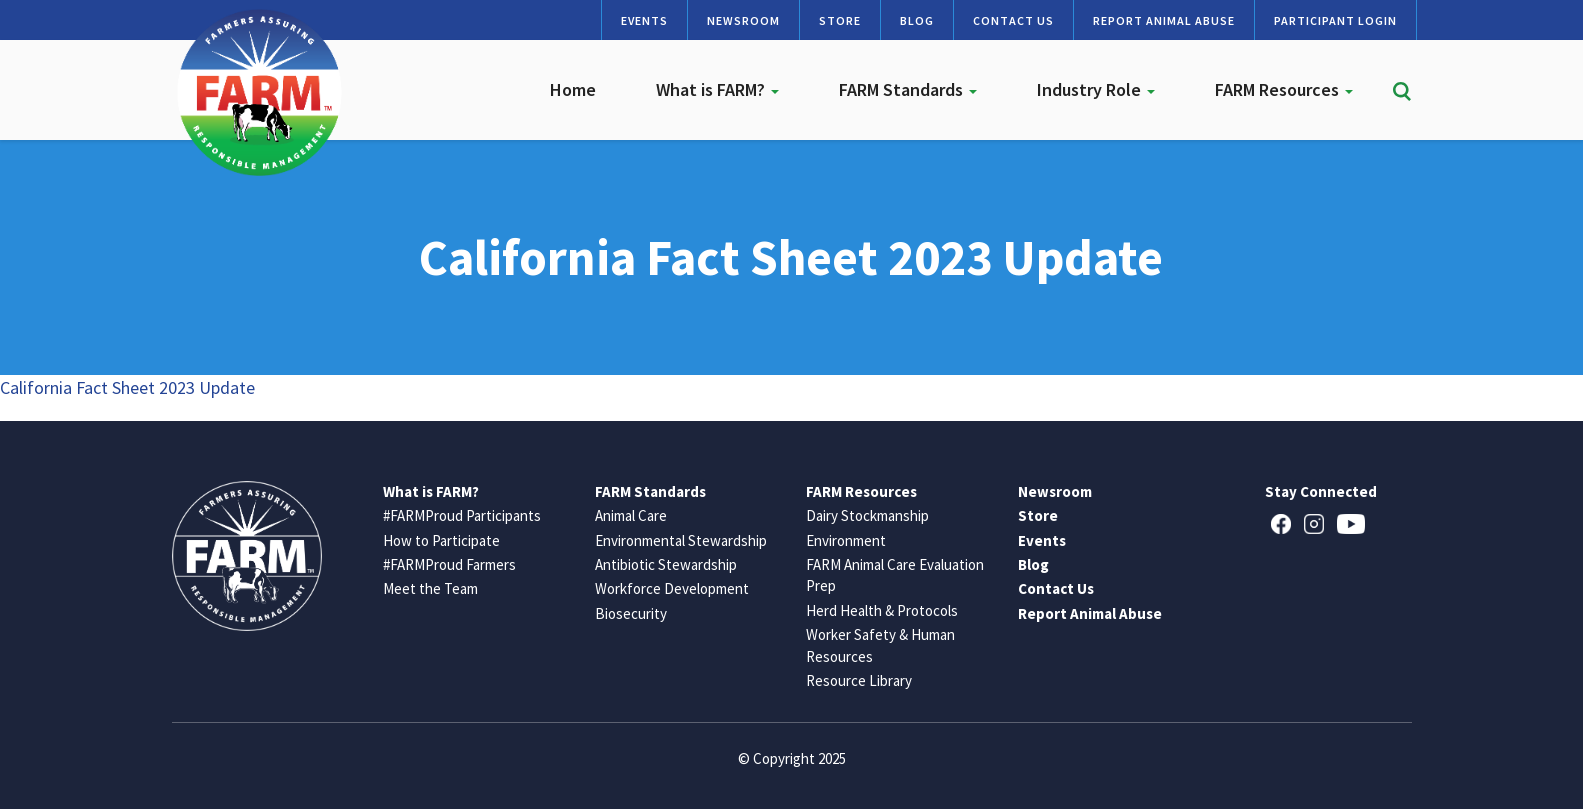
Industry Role (1096, 89)
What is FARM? (717, 89)
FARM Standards (908, 89)
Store (840, 20)
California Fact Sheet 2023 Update (127, 387)
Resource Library (859, 680)
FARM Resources (1284, 89)
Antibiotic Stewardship (666, 564)
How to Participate (441, 540)
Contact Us (1013, 20)
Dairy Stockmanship (867, 515)
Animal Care (631, 515)
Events (644, 20)
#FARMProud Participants (462, 515)
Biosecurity (631, 613)
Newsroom (743, 20)
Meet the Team (430, 588)
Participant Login (1335, 20)
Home (573, 89)
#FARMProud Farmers (449, 564)
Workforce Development (672, 588)
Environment (846, 540)
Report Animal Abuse (1164, 20)
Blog (917, 20)
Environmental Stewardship (681, 540)
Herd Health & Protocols (882, 610)
